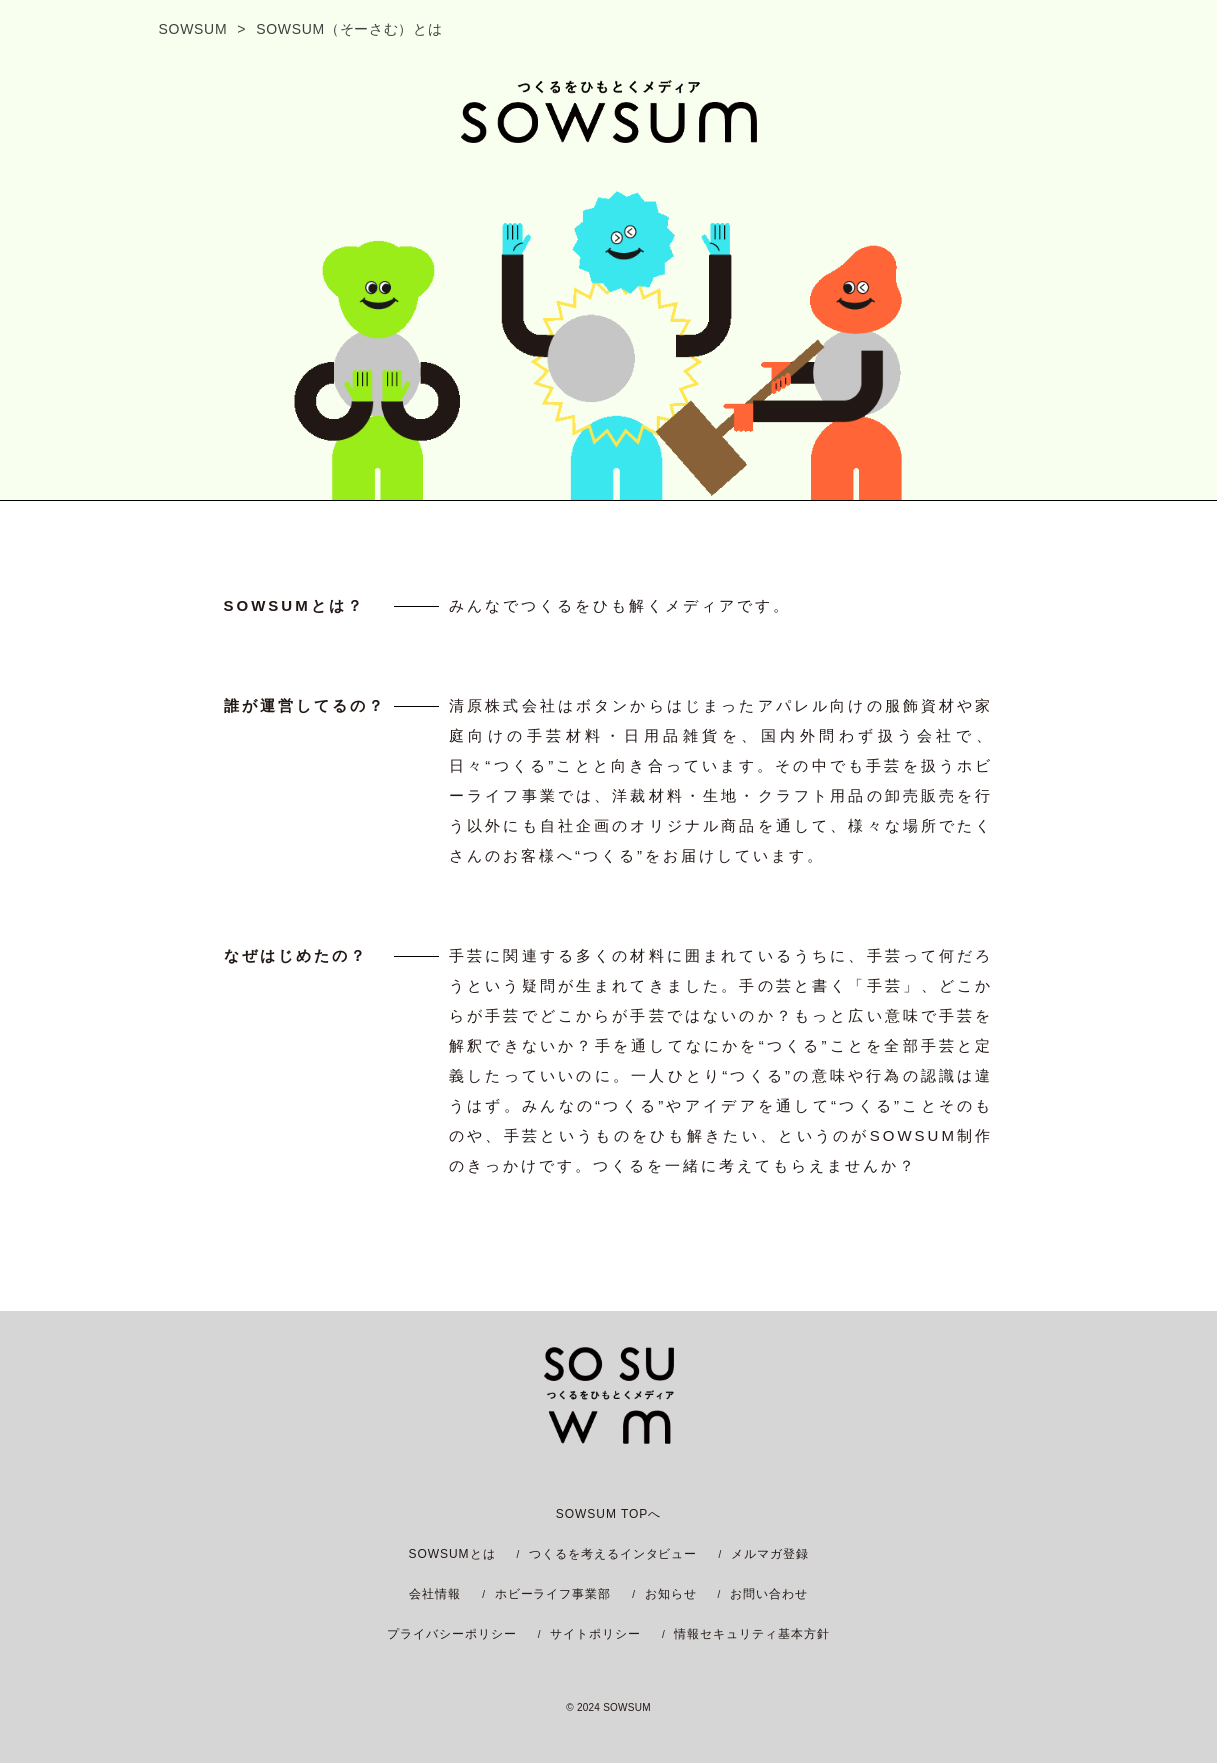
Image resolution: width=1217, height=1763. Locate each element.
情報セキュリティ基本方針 (752, 1634)
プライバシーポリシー (452, 1634)
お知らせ (671, 1594)
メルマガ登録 (770, 1554)
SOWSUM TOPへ (608, 1514)
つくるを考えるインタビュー (613, 1554)
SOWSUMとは (451, 1554)
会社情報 (435, 1594)
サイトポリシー (595, 1634)
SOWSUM (193, 29)
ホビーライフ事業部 (553, 1594)
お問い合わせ (769, 1594)
